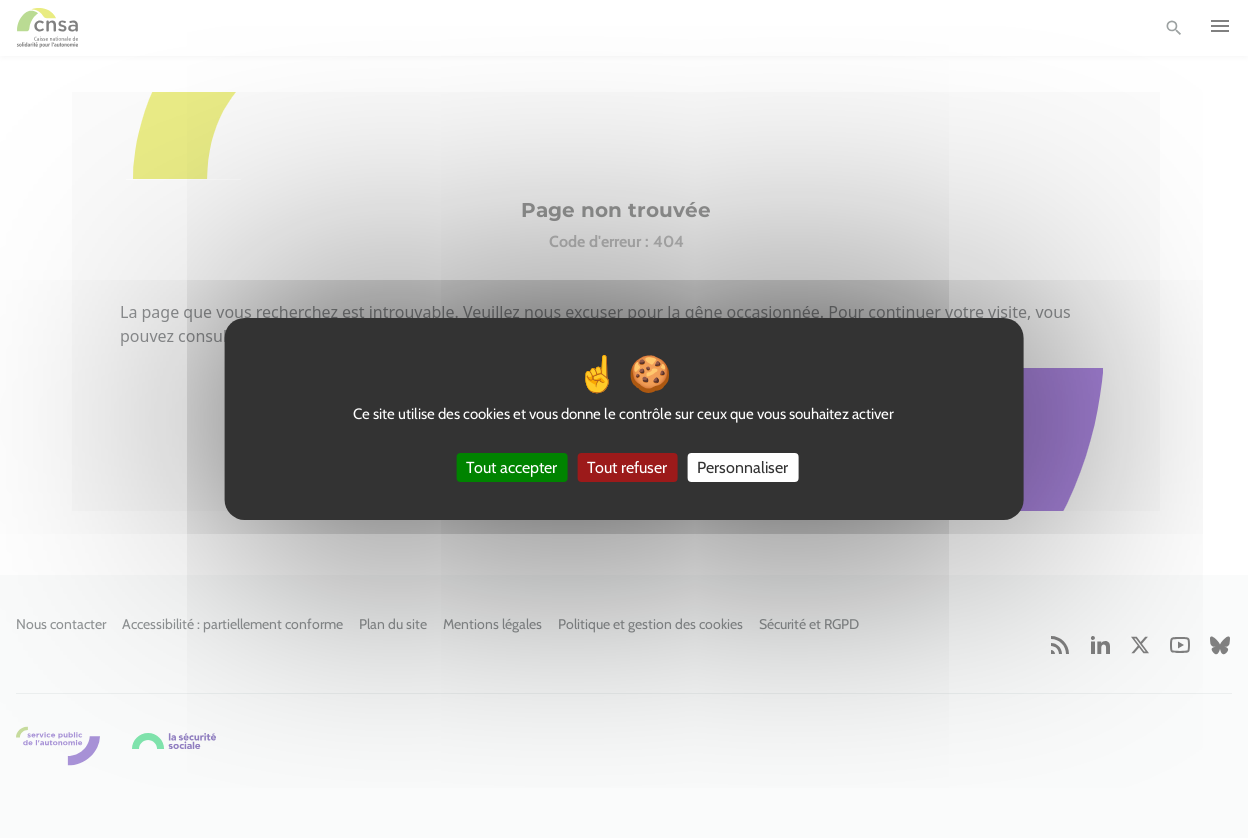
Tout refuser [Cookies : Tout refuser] (627, 467)
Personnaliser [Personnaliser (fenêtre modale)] (742, 467)
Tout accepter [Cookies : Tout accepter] (511, 467)
